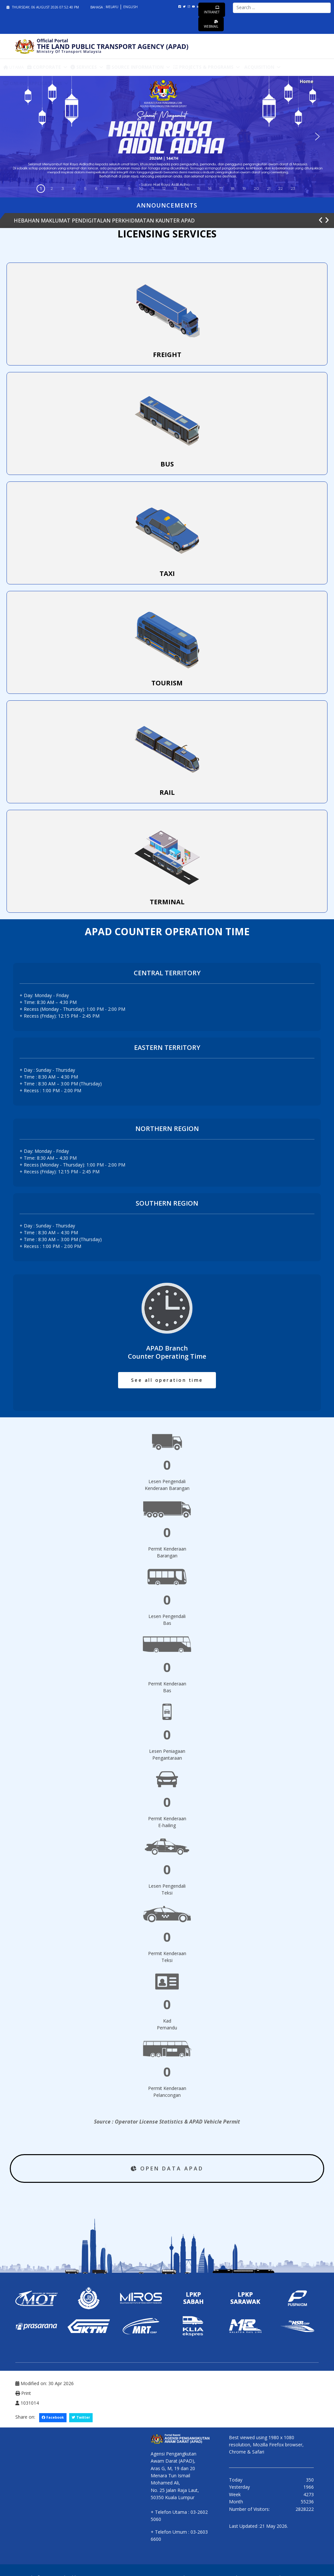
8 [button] (118, 188)
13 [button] (175, 188)
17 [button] (221, 188)
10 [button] (141, 188)
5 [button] (85, 188)
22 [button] (280, 188)
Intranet (212, 10)
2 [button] (52, 188)
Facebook (53, 2417)
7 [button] (107, 188)
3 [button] (63, 188)
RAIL (167, 792)
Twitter (81, 2417)
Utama (13, 67)
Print (23, 2393)
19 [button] (244, 188)
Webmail (211, 24)
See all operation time (167, 1380)
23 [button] (293, 188)
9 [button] (129, 188)
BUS (167, 464)
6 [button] (96, 188)
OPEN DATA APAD (167, 2168)
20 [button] (256, 188)
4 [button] (74, 188)
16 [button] (209, 188)
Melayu (112, 7)
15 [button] (198, 188)
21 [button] (268, 188)
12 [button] (164, 188)
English (130, 7)
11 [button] (152, 188)
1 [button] (40, 188)
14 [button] (187, 188)
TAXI (167, 573)
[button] (317, 136)
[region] (167, 136)
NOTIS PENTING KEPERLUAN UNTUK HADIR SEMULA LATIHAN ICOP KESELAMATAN (118, 220)
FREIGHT (167, 354)
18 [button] (233, 188)
